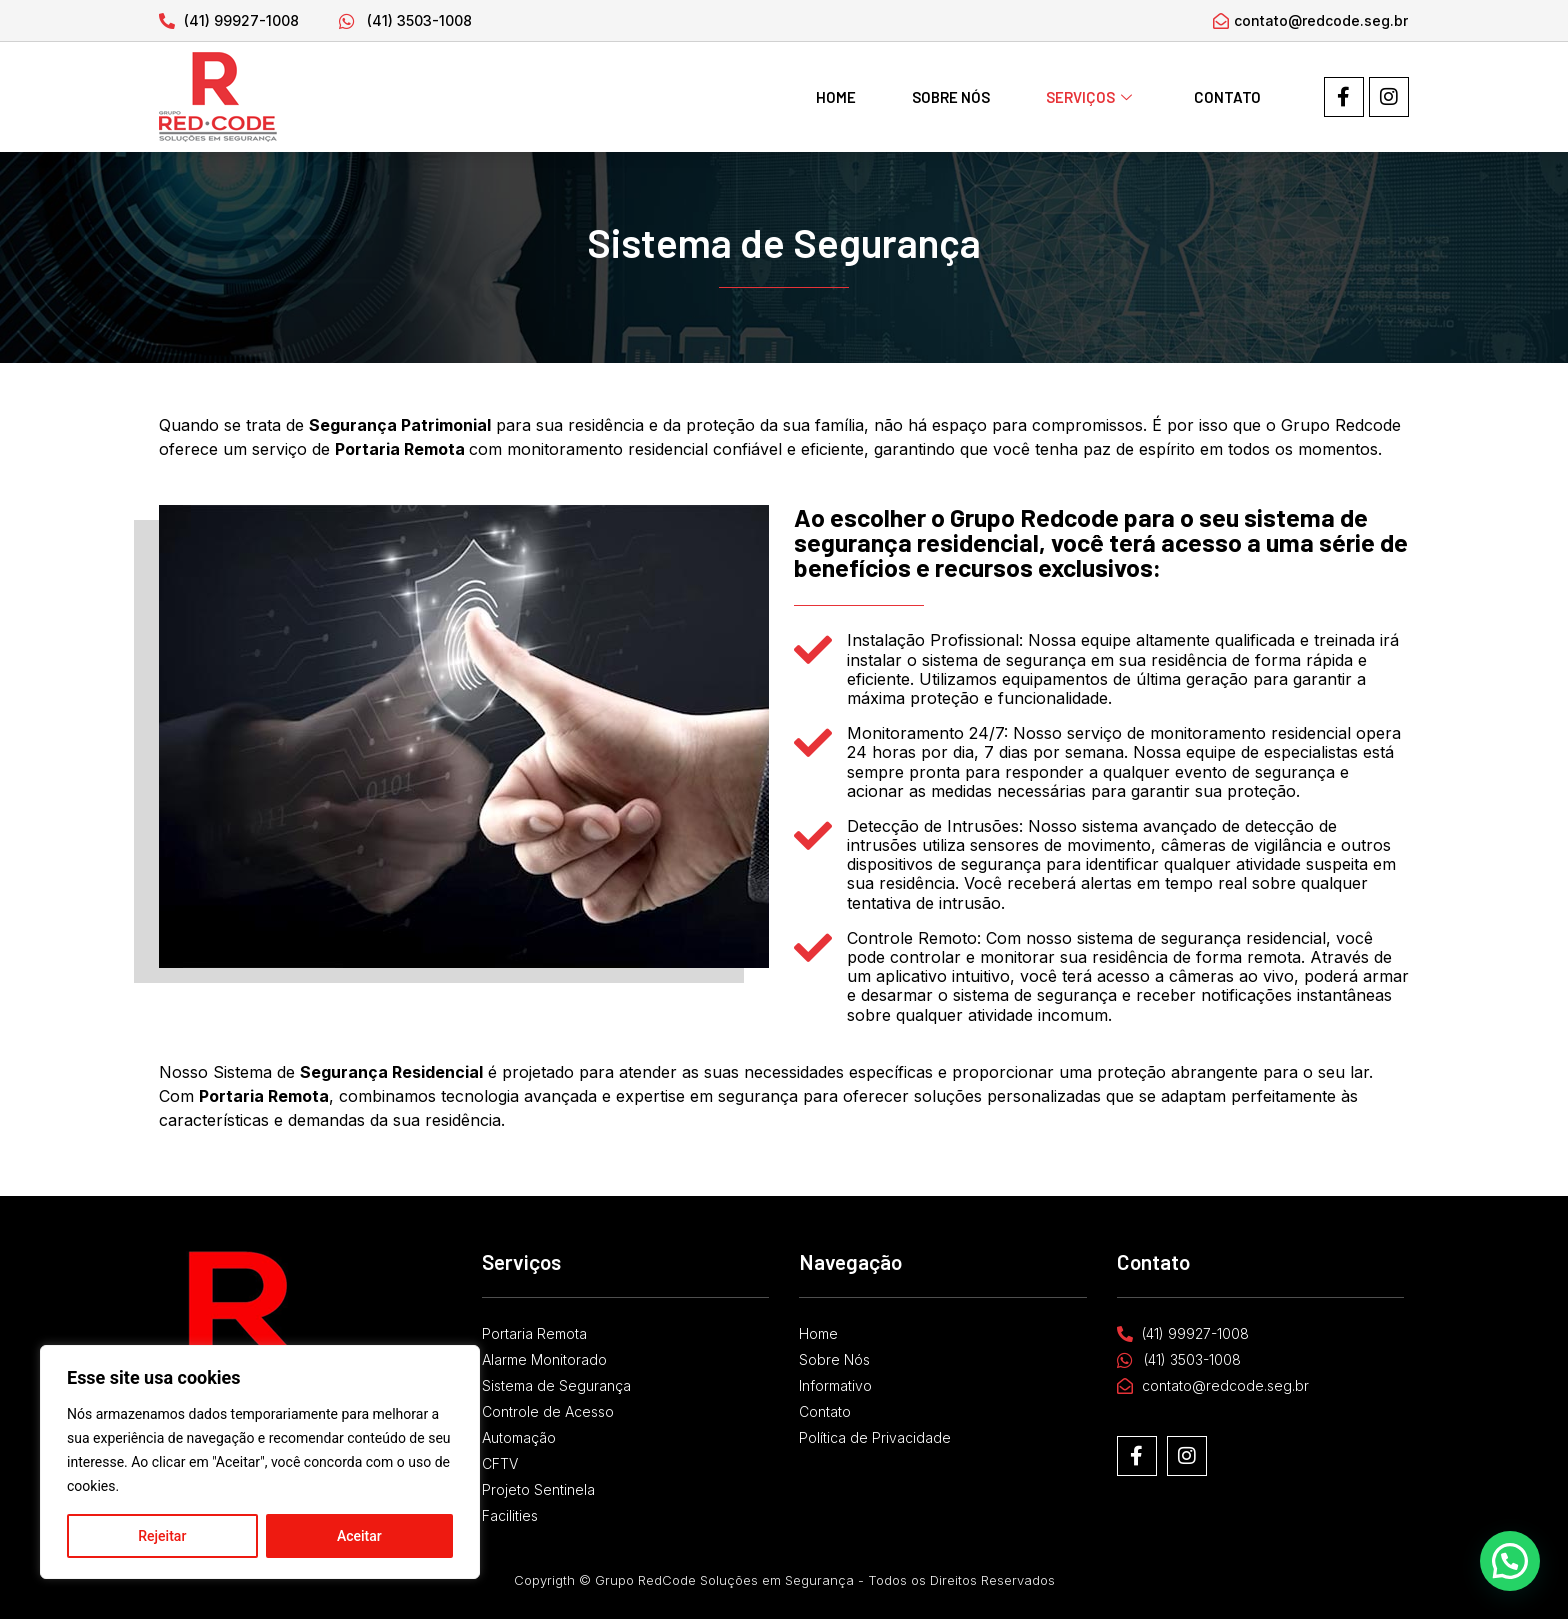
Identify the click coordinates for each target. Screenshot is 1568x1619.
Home (836, 97)
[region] (260, 1462)
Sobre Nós (951, 97)
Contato (1227, 97)
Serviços (1089, 97)
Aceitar (359, 1536)
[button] (1512, 1566)
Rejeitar (162, 1536)
